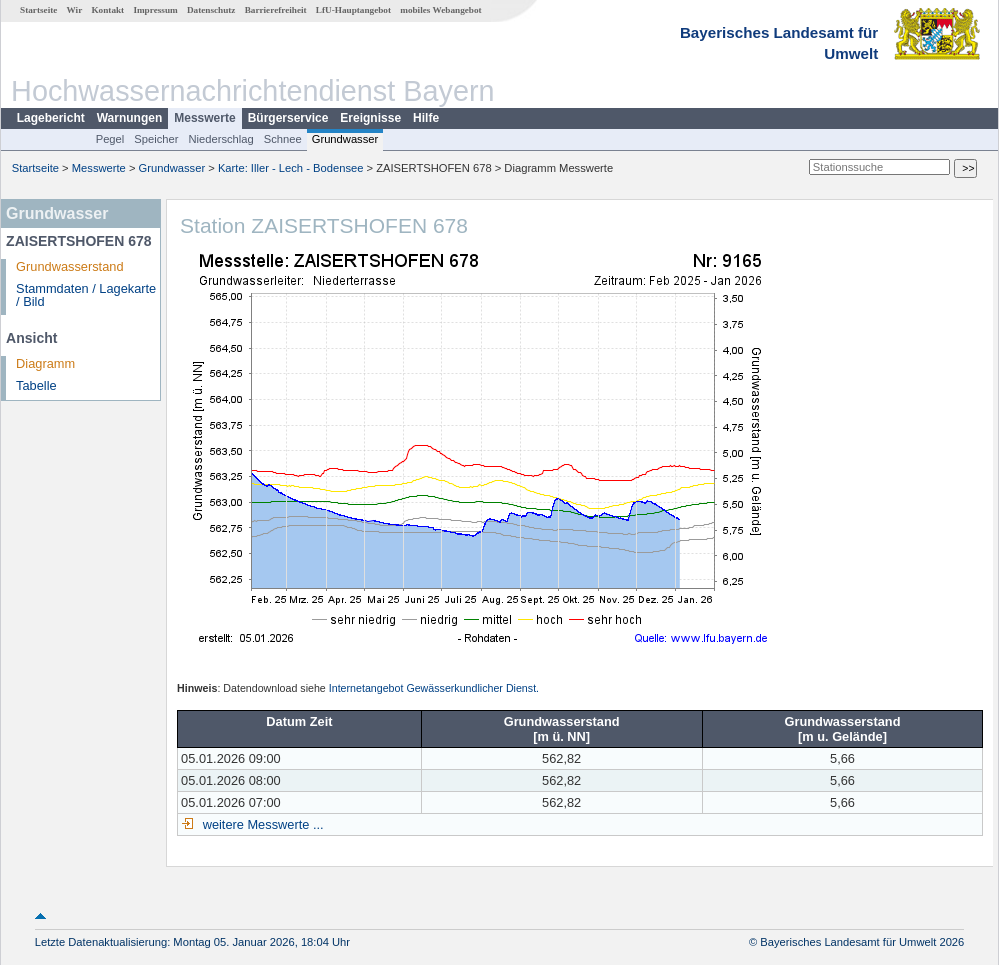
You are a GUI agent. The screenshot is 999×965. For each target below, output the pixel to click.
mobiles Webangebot (440, 10)
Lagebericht (51, 118)
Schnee (283, 139)
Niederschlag (220, 139)
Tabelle (36, 385)
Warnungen (130, 118)
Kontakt (107, 10)
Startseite (38, 10)
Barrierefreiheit (276, 10)
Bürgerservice (288, 118)
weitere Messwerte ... (261, 824)
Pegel (110, 139)
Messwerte (204, 118)
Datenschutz (211, 10)
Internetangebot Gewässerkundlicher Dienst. (434, 688)
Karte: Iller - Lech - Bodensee (291, 168)
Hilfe (426, 118)
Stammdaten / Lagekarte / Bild (86, 295)
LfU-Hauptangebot (353, 10)
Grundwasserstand (69, 266)
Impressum (155, 10)
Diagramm (45, 363)
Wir (75, 10)
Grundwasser (345, 139)
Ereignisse (370, 118)
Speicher (156, 139)
